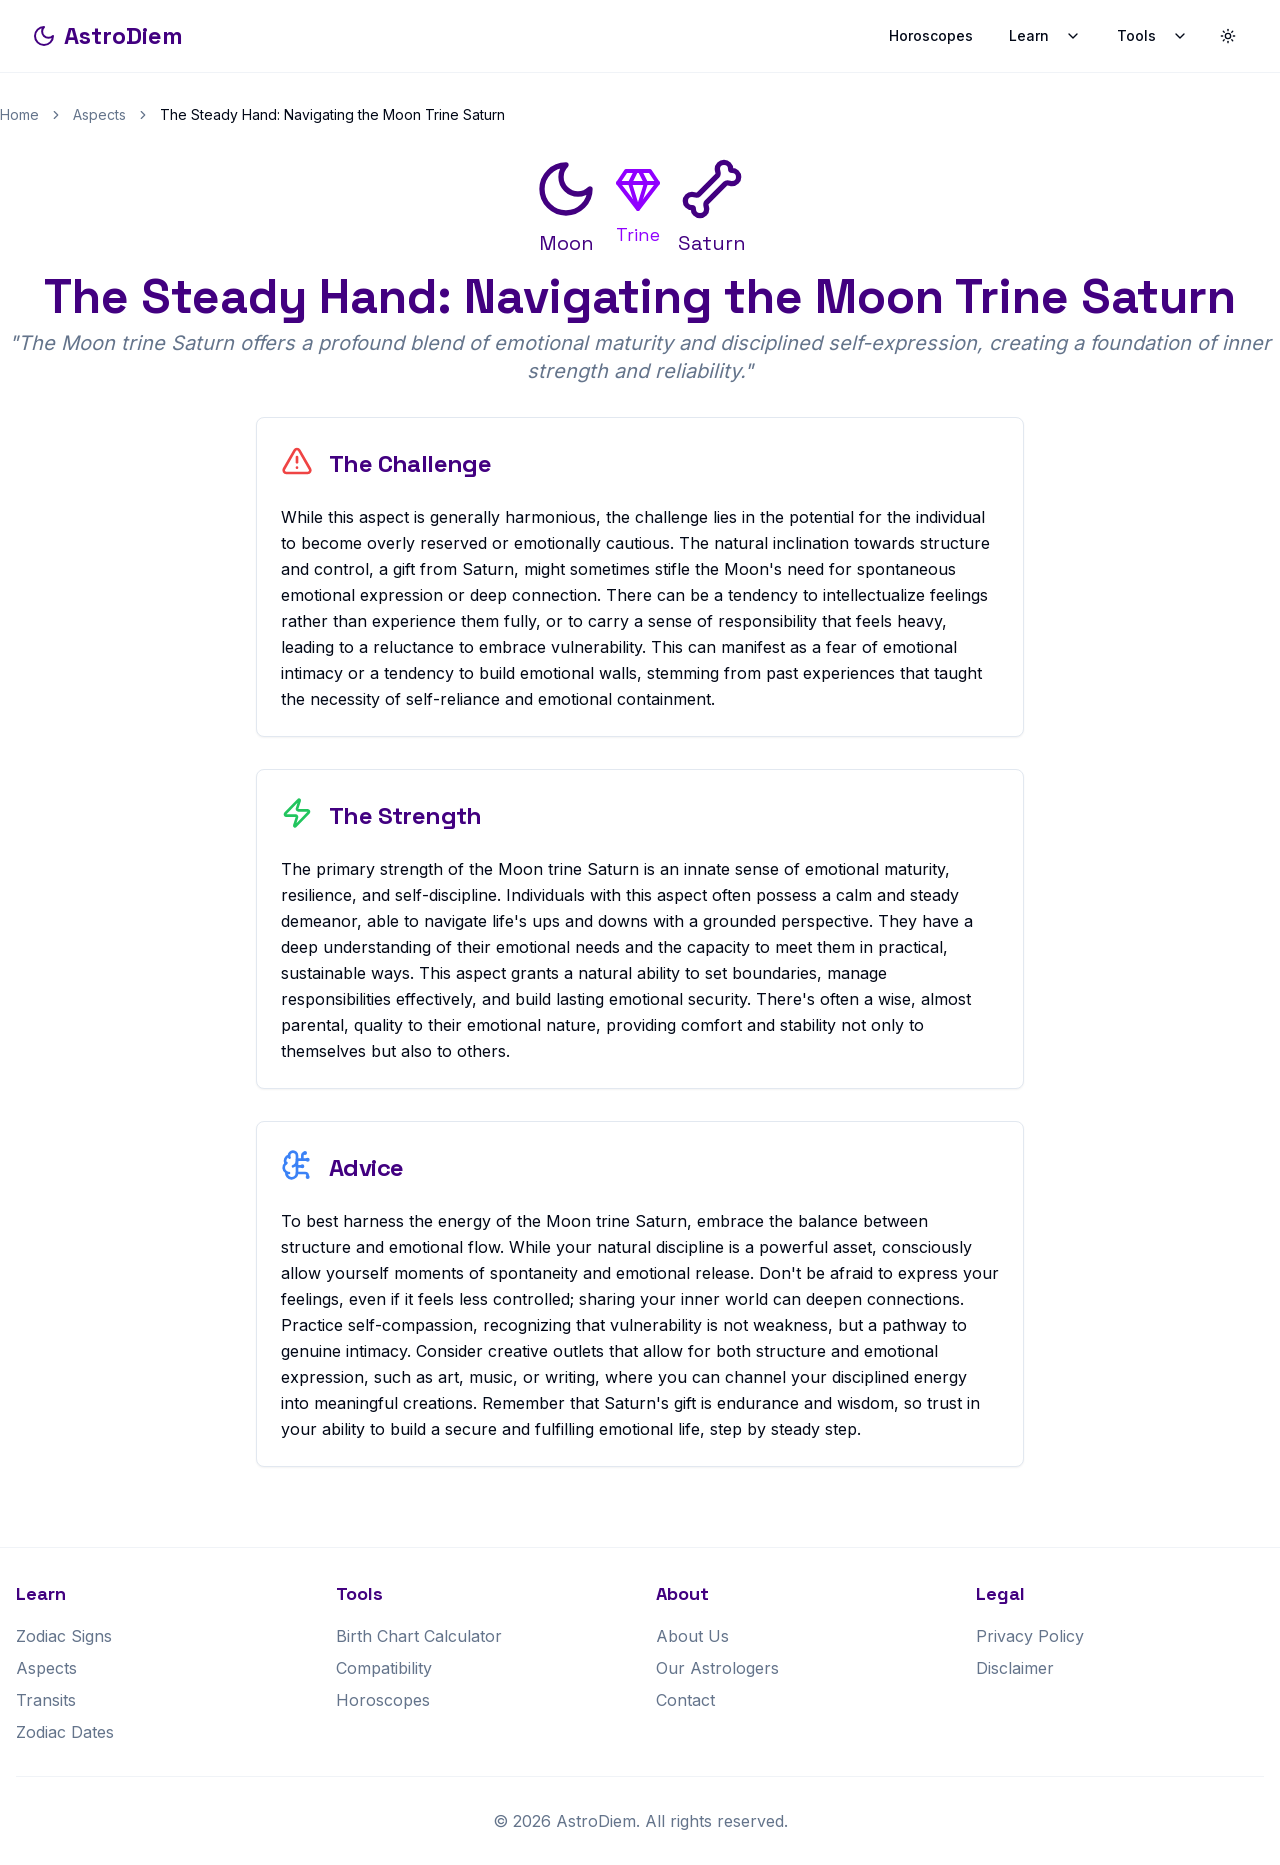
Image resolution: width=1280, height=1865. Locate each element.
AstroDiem (107, 35)
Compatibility (384, 1668)
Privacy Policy (1030, 1636)
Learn (1045, 35)
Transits (46, 1700)
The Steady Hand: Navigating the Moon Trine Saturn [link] (332, 114)
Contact (685, 1700)
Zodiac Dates (65, 1732)
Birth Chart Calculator (419, 1636)
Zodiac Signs (64, 1636)
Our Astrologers (717, 1668)
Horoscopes (931, 35)
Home (19, 114)
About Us (692, 1636)
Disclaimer (1015, 1668)
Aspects (99, 114)
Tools (1152, 35)
